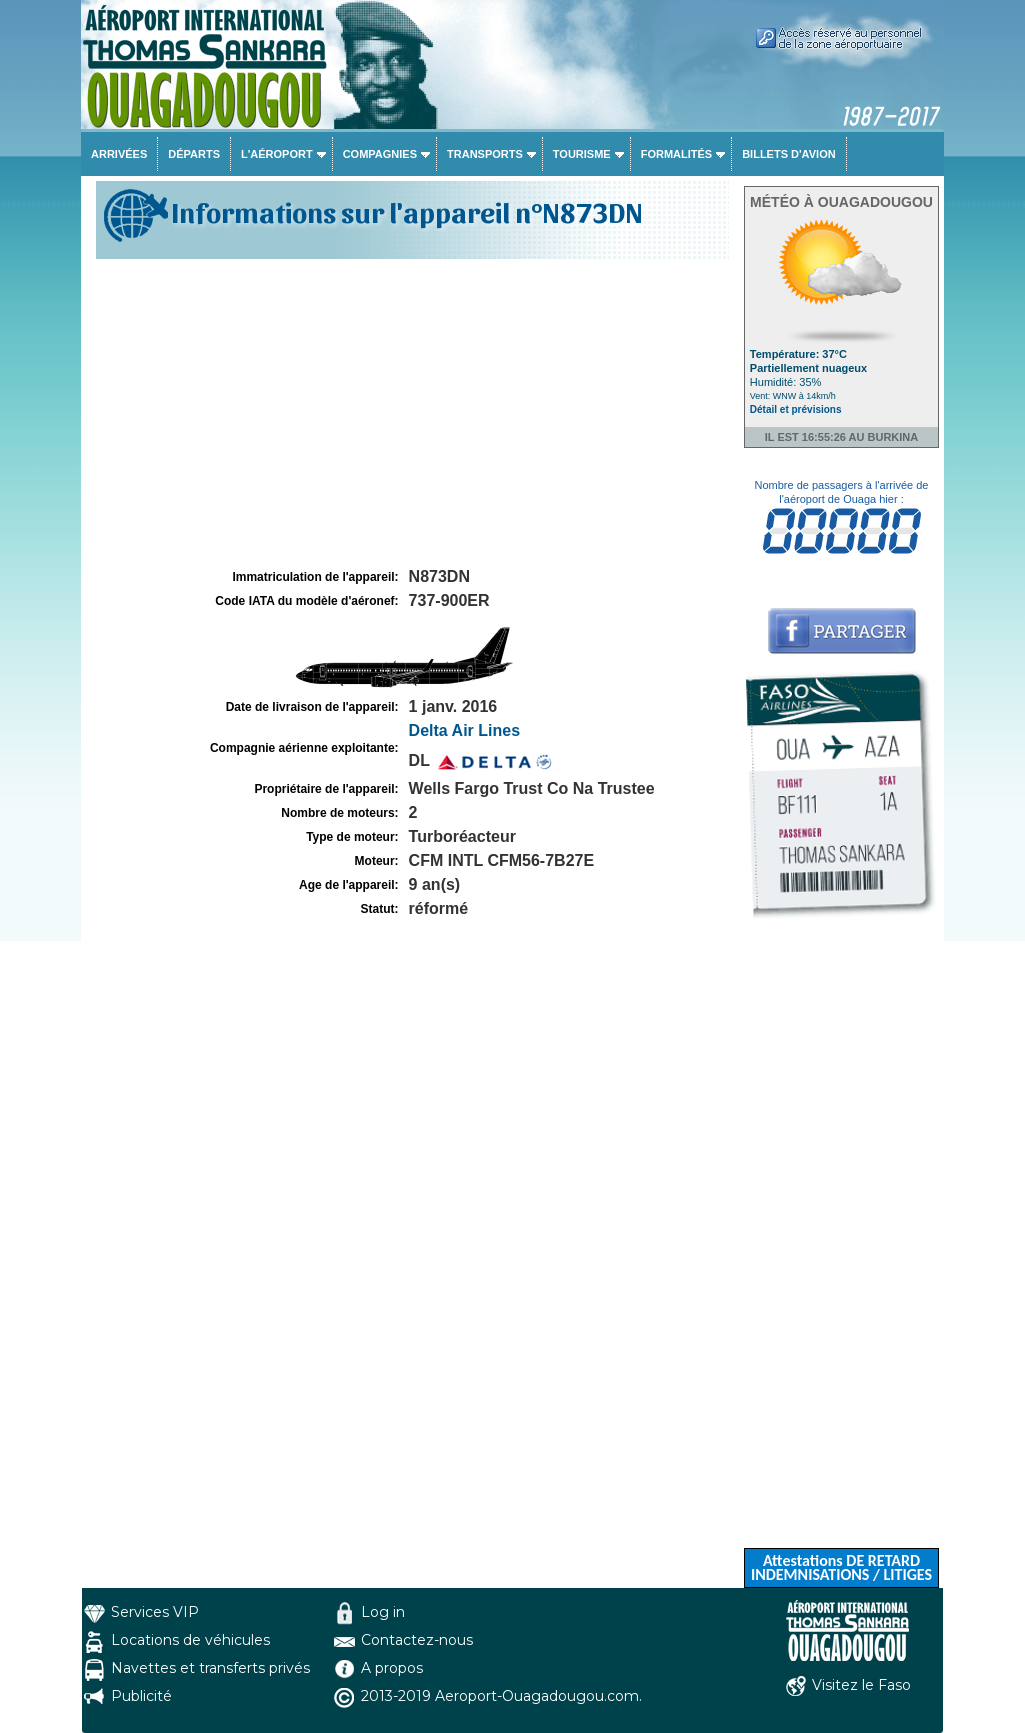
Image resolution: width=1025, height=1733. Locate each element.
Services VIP (155, 1612)
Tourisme (582, 154)
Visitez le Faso (861, 1685)
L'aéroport (277, 154)
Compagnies (380, 154)
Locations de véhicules (190, 1640)
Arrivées (119, 154)
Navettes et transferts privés (210, 1668)
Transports (485, 154)
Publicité (141, 1696)
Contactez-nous (417, 1640)
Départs (194, 154)
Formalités (677, 154)
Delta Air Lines (464, 730)
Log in (383, 1612)
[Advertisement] (410, 414)
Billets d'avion (788, 154)
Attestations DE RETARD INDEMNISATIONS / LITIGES (841, 1567)
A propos (392, 1668)
